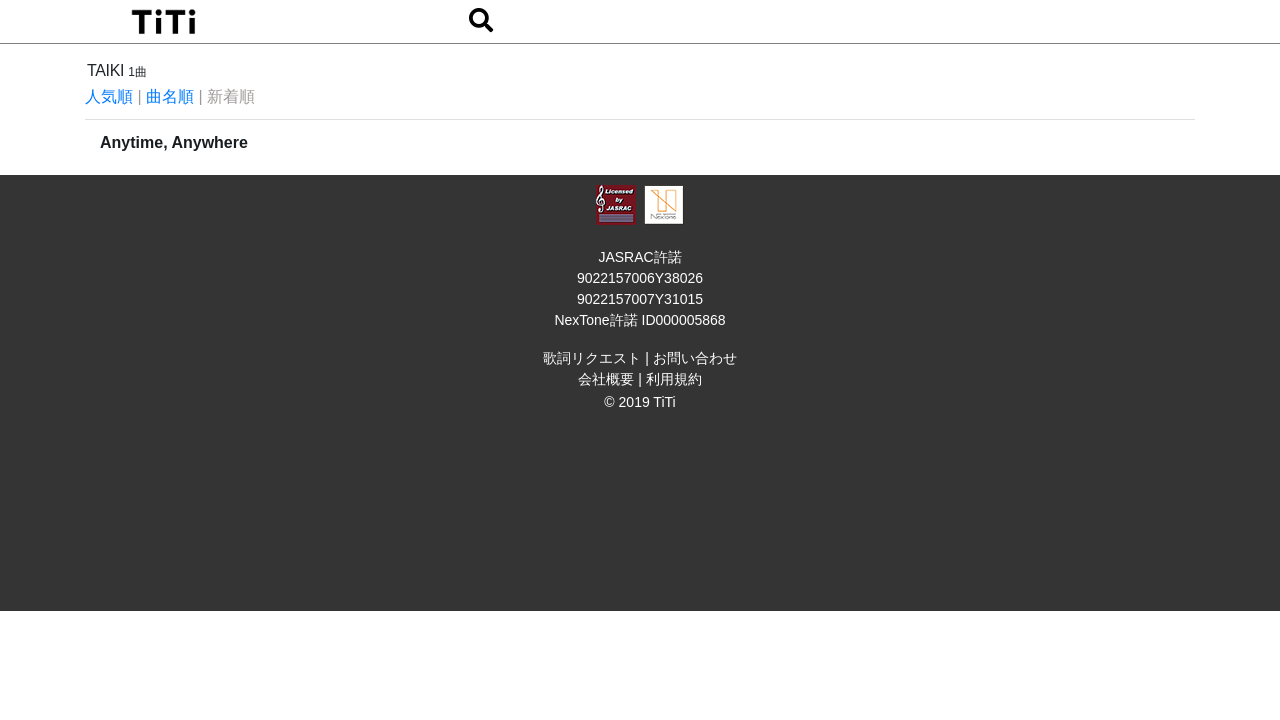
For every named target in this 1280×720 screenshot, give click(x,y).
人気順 (109, 96)
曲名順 (170, 96)
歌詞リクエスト (592, 358)
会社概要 (606, 379)
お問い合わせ (695, 358)
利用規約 (674, 379)
